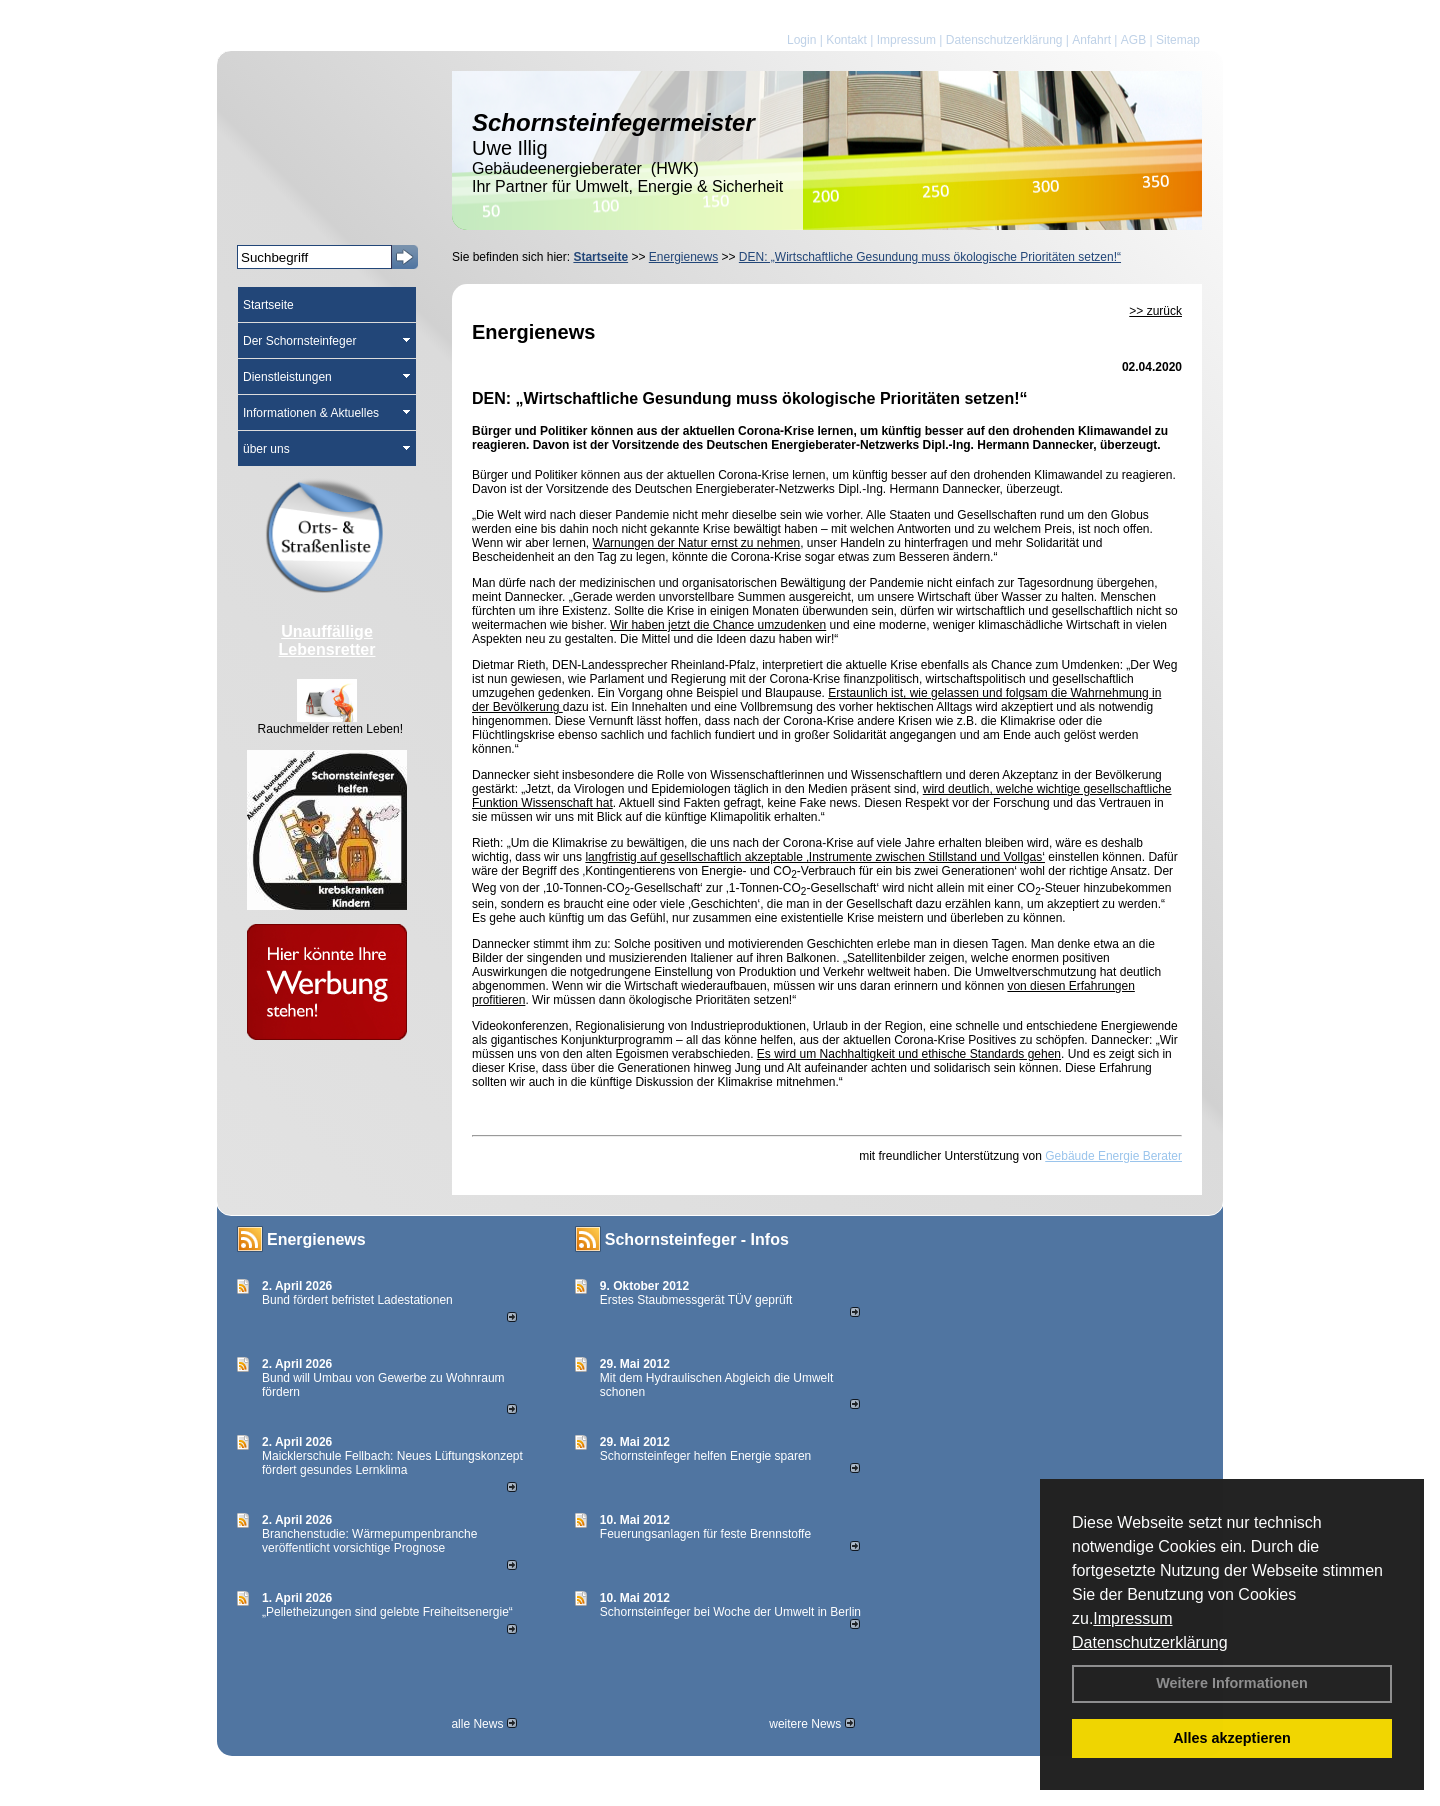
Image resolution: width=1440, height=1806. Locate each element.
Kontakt (846, 40)
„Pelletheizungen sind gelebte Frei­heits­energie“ (387, 1612)
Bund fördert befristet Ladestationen (357, 1300)
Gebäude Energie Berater (1113, 1156)
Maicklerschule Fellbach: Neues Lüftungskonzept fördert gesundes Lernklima (392, 1463)
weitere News (811, 1724)
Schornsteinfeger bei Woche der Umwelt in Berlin (730, 1612)
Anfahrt (1091, 40)
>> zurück (1155, 311)
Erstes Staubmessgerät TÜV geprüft (696, 1300)
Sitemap (1178, 40)
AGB (1133, 40)
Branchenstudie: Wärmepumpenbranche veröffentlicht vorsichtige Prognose (369, 1541)
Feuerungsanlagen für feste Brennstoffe (705, 1534)
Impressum (1132, 1618)
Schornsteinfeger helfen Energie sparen (705, 1456)
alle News (483, 1724)
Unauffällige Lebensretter (327, 640)
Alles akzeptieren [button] (1232, 1738)
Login (801, 40)
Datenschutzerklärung (1150, 1642)
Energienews (316, 1239)
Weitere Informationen (1232, 1683)
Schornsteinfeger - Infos (697, 1239)
